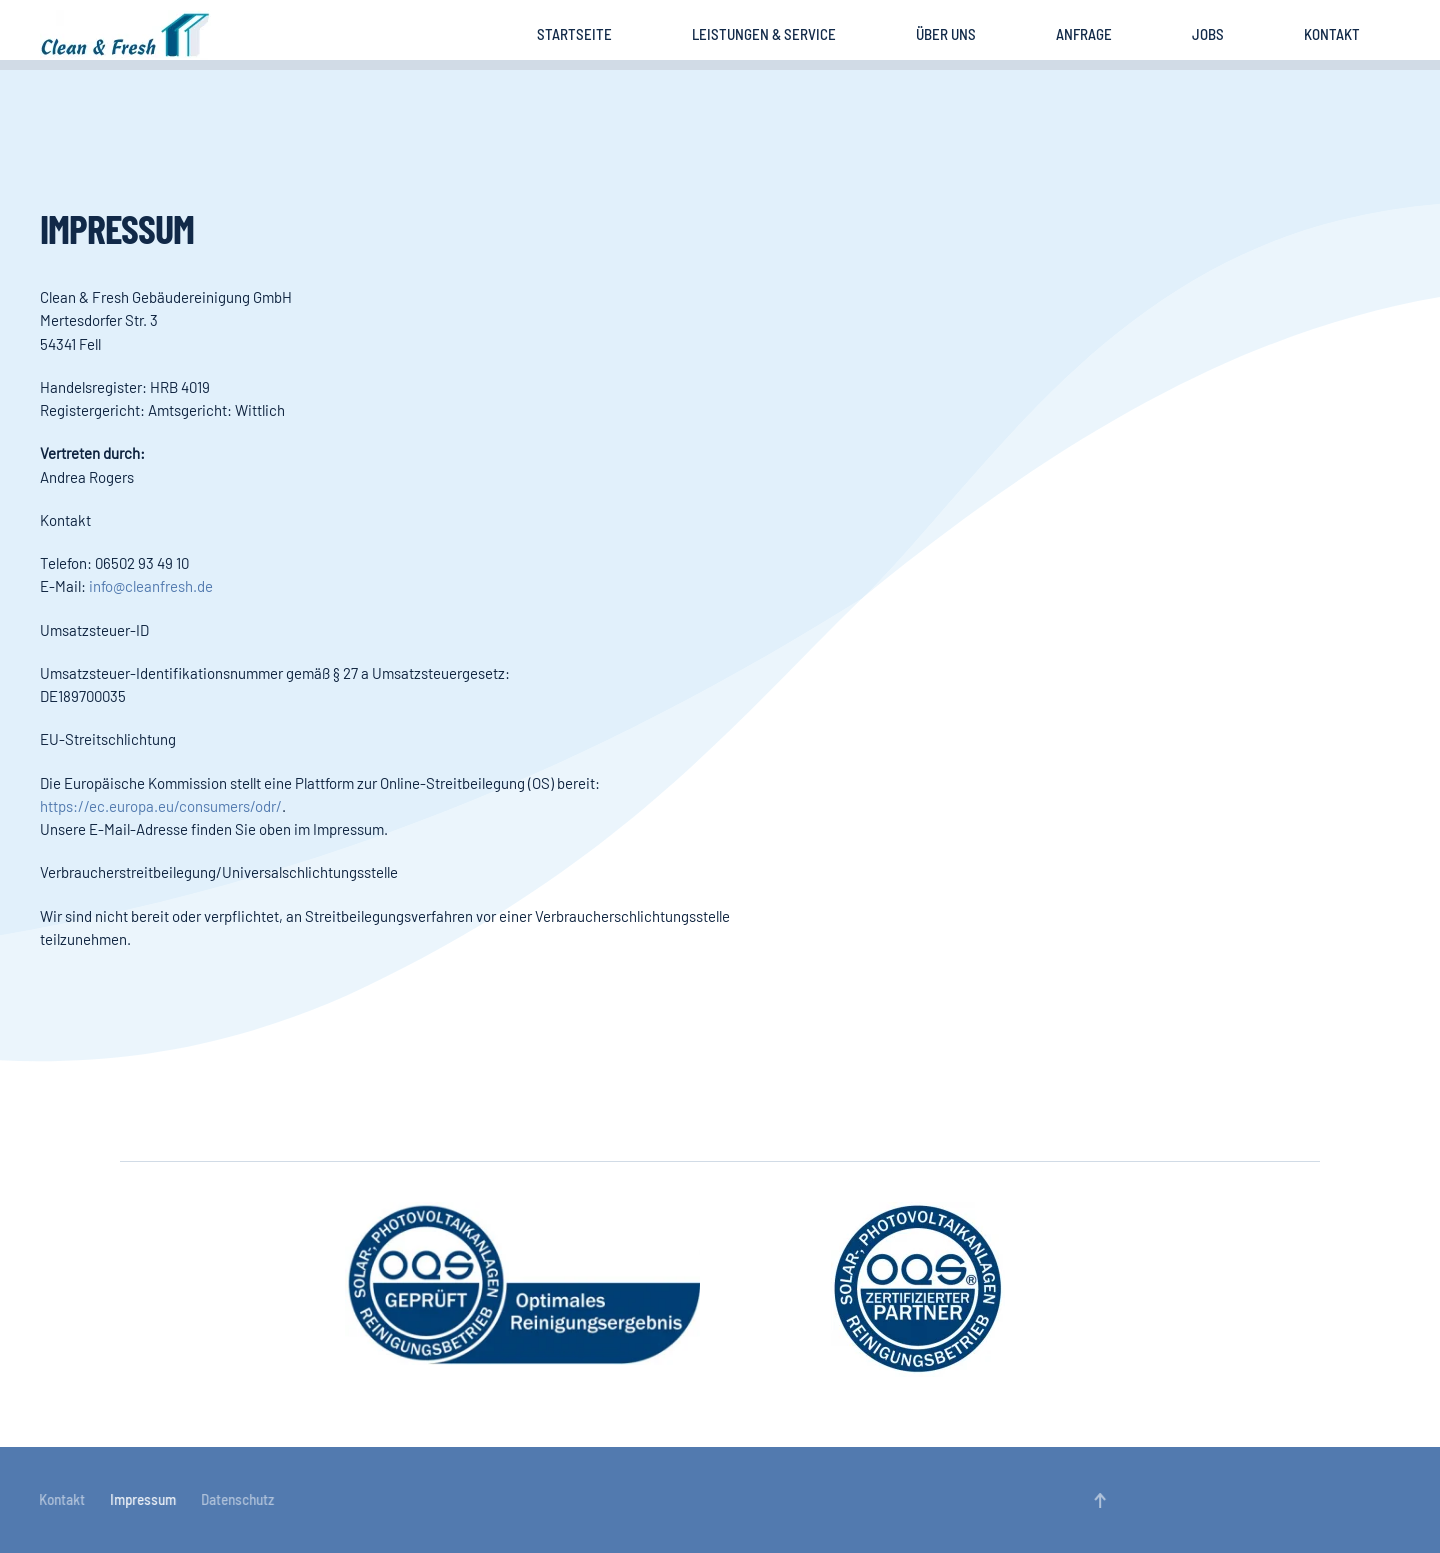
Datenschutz (236, 1499)
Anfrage (1084, 34)
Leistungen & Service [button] (764, 34)
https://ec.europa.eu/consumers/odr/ (161, 806)
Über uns (946, 34)
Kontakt (1332, 34)
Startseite (574, 34)
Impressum (142, 1499)
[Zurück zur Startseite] (125, 35)
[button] (1099, 1500)
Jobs (1208, 34)
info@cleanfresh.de (151, 586)
